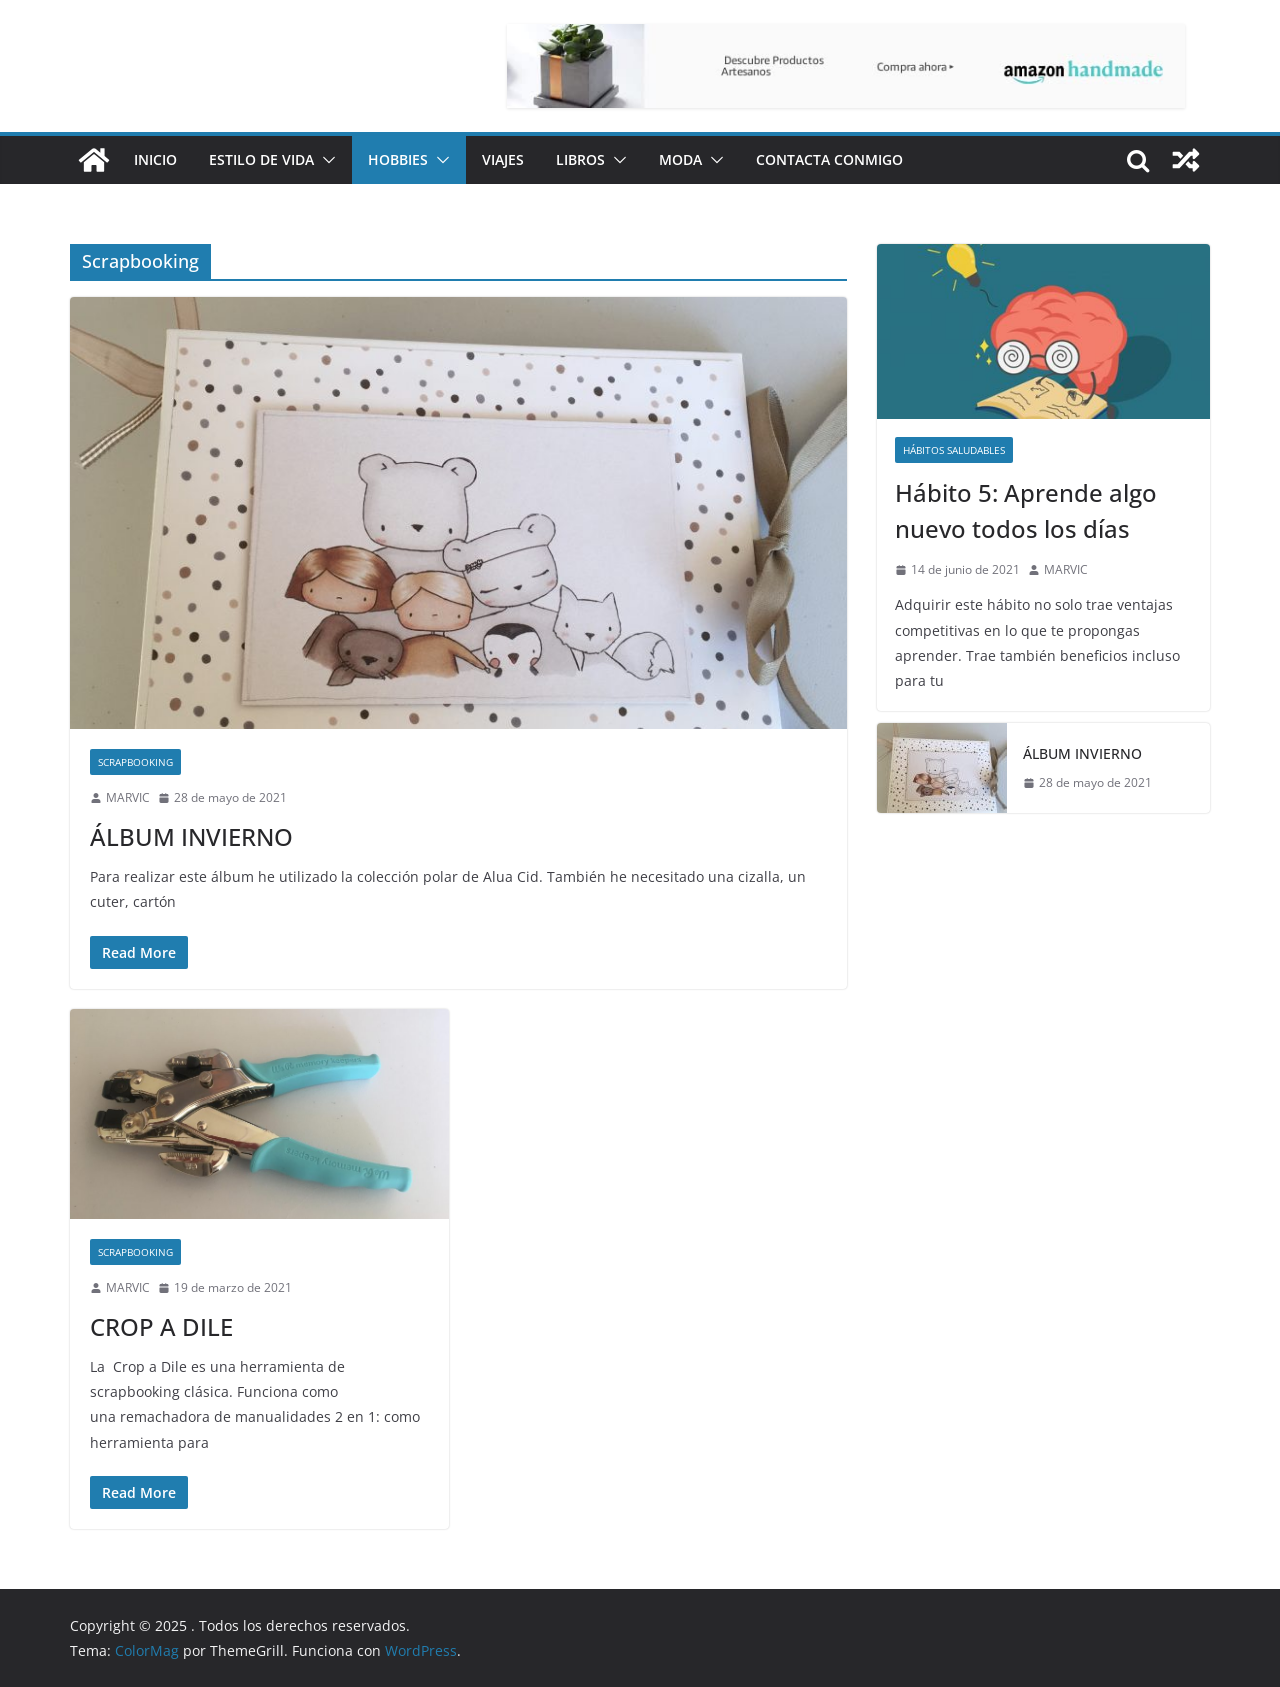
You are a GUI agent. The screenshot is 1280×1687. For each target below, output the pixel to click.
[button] (325, 160)
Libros (580, 159)
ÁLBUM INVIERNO (191, 836)
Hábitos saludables (954, 450)
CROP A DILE (161, 1326)
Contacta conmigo (829, 159)
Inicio (155, 159)
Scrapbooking (135, 762)
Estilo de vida (261, 159)
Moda (680, 159)
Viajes (503, 159)
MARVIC (128, 797)
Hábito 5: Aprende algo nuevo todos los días (1026, 510)
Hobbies (398, 159)
